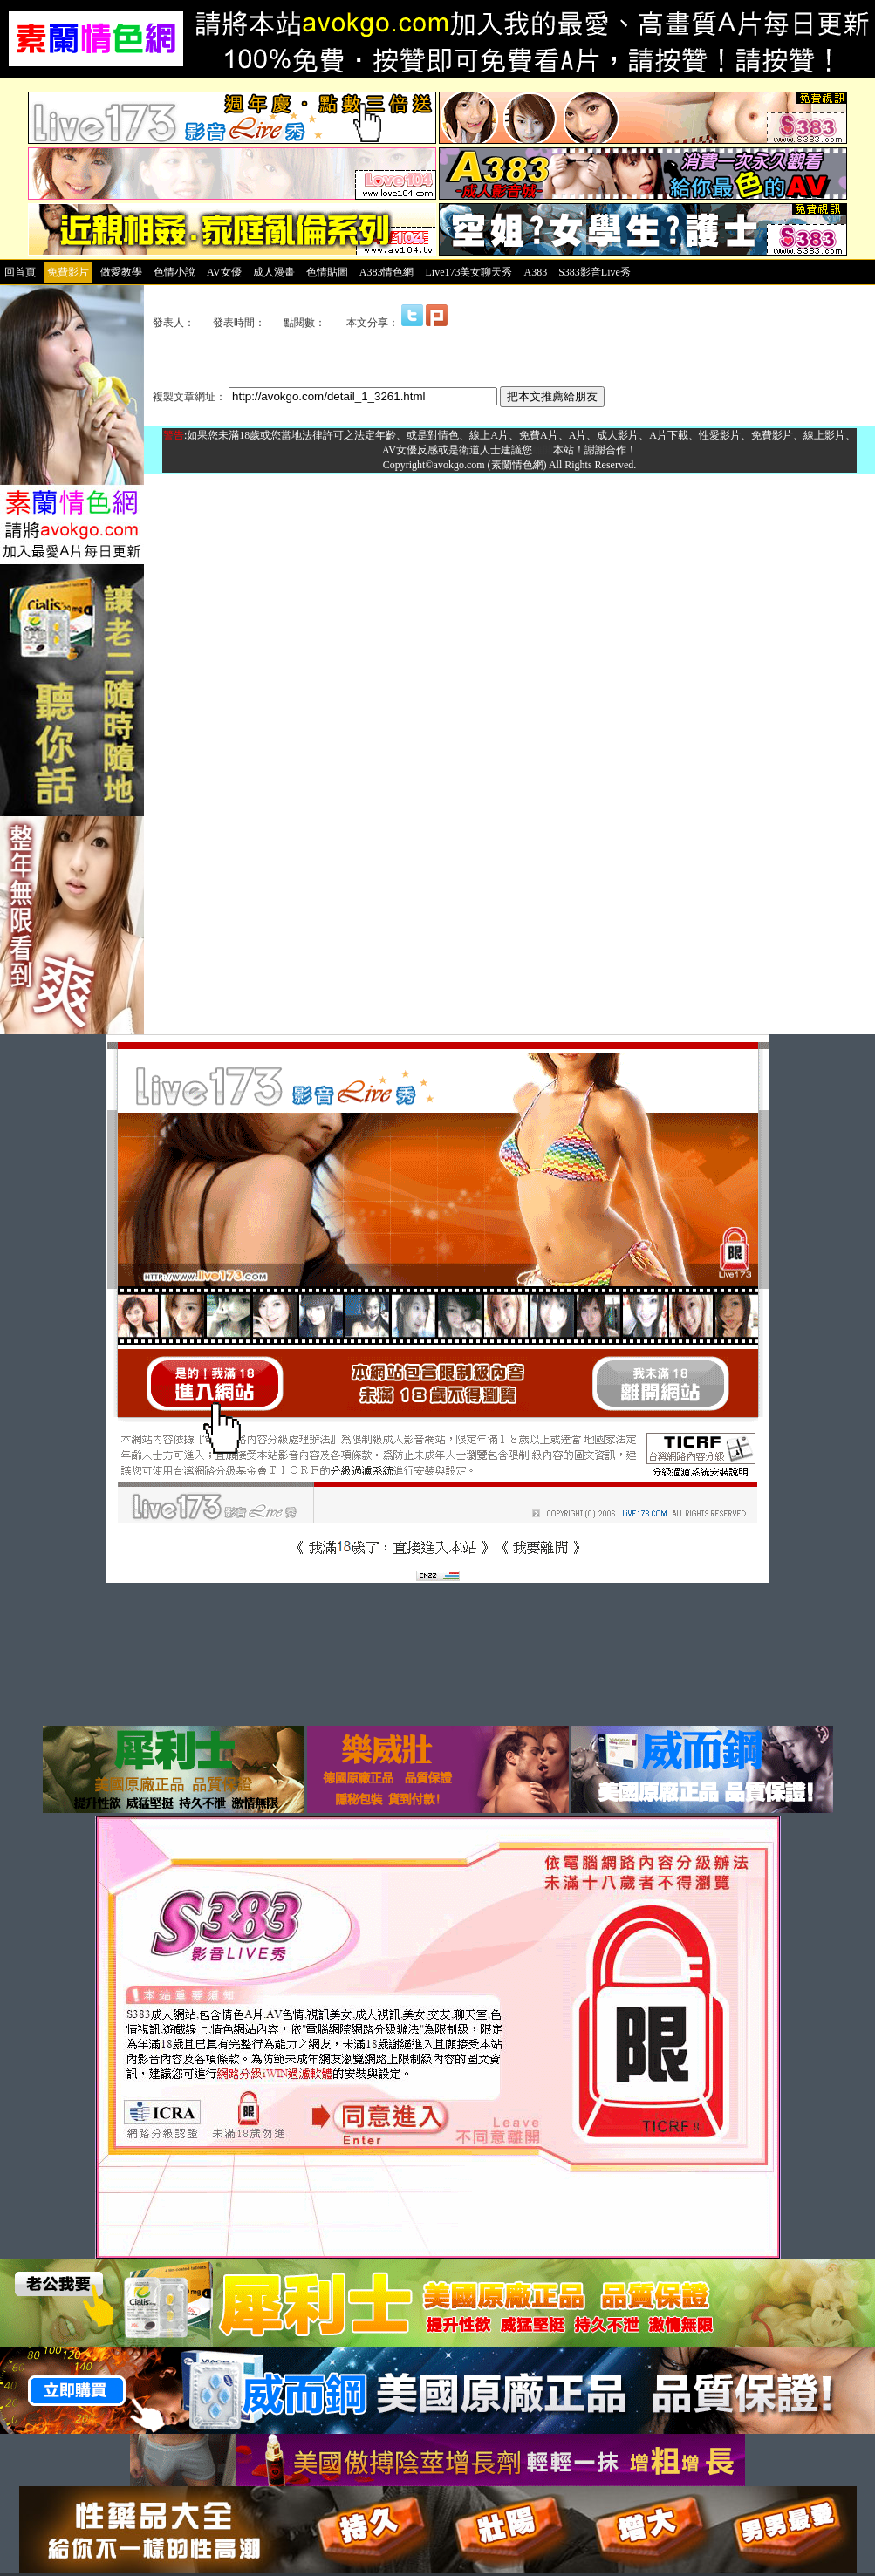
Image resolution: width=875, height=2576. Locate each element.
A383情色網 (386, 272)
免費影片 (68, 272)
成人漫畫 (274, 272)
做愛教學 (121, 272)
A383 (535, 272)
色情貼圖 (327, 272)
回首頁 (20, 272)
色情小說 (174, 272)
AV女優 (224, 272)
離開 (542, 450)
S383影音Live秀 (594, 272)
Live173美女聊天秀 (468, 272)
